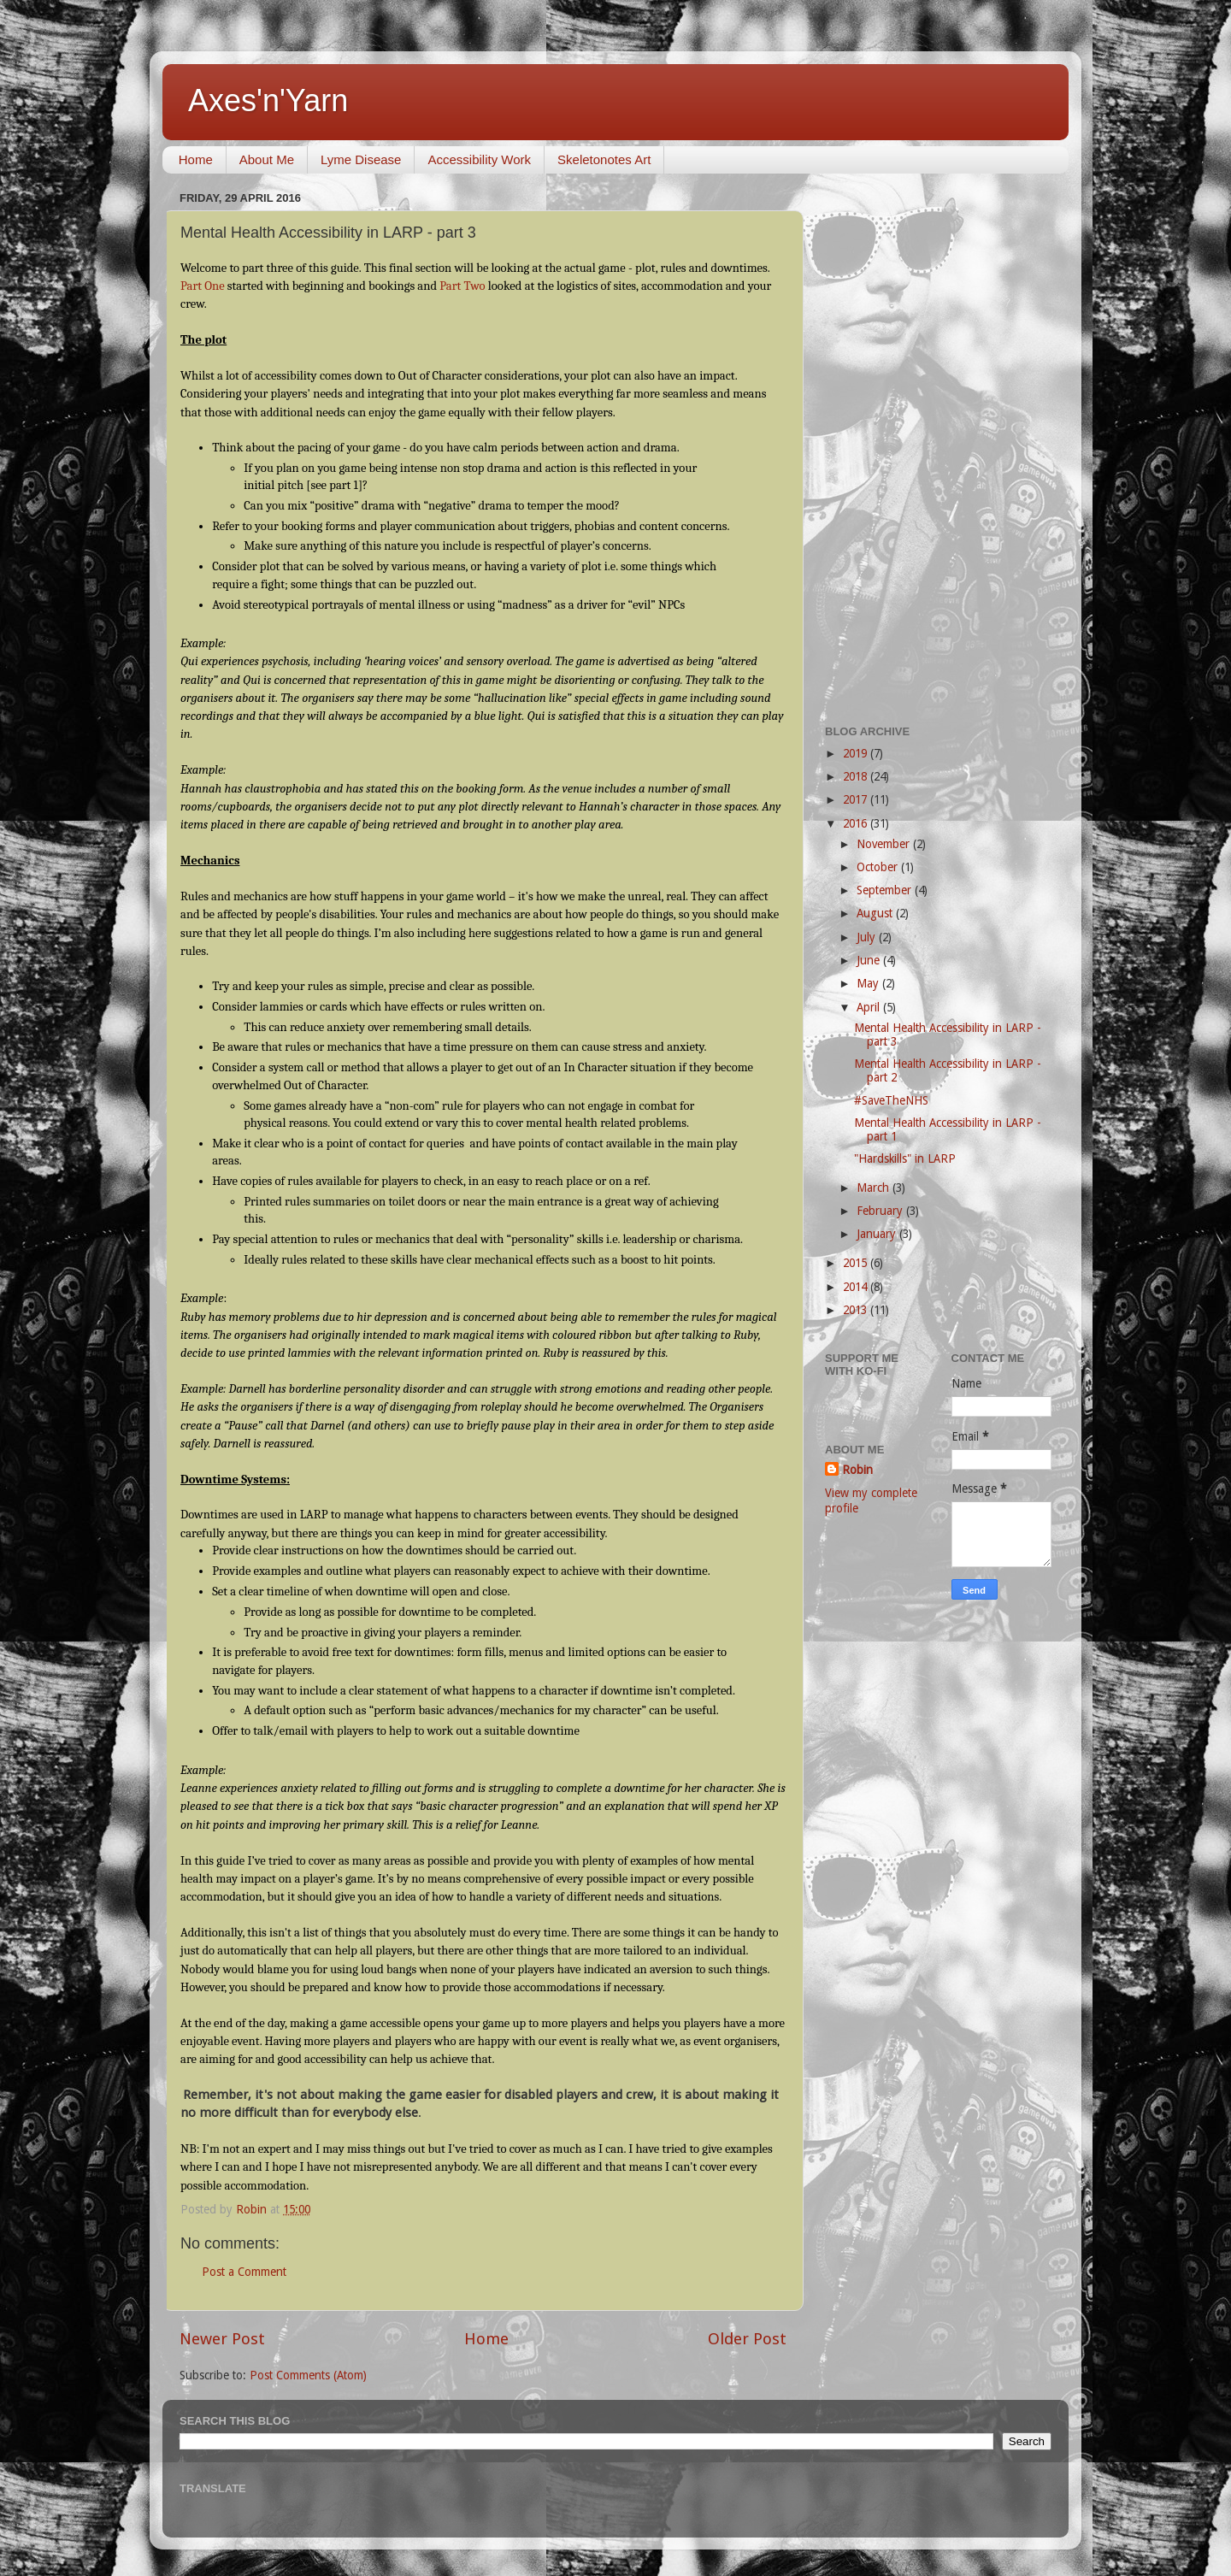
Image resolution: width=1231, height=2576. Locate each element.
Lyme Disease (361, 159)
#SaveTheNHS (891, 1100)
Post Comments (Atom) (308, 2375)
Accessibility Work (479, 159)
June (870, 960)
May (869, 983)
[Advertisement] (938, 442)
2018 (856, 776)
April (870, 1007)
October (879, 867)
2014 (856, 1287)
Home (196, 159)
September (886, 890)
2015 (856, 1263)
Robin (857, 1470)
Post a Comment (244, 2271)
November (885, 844)
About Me (266, 159)
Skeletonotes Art (604, 159)
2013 (856, 1310)
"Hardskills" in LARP (905, 1158)
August (876, 913)
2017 (856, 799)
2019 (856, 753)
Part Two (463, 286)
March (874, 1187)
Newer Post (222, 2339)
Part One (203, 286)
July (868, 937)
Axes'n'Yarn (268, 100)
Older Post (747, 2339)
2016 (856, 823)
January (878, 1234)
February (881, 1210)
